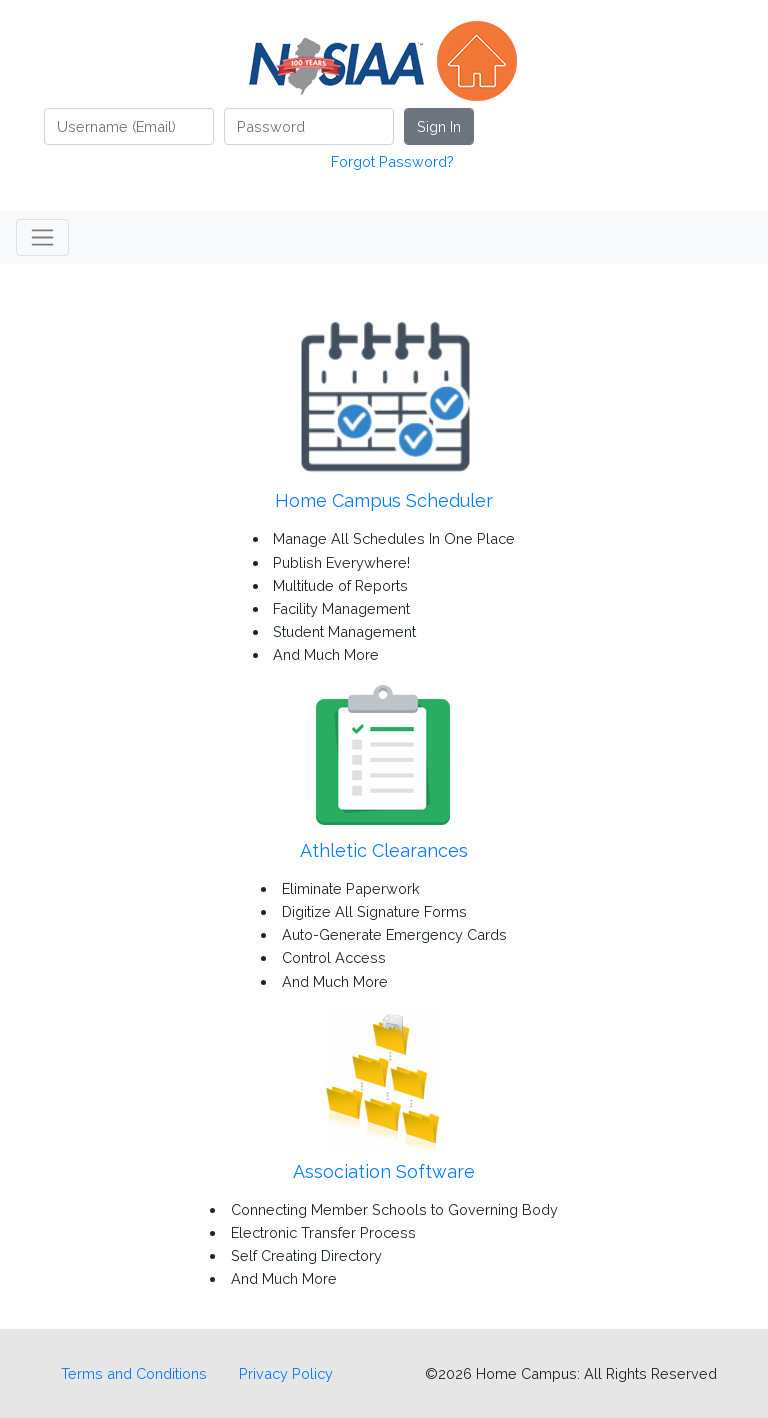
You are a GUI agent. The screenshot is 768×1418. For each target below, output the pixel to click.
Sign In (439, 126)
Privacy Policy (286, 1373)
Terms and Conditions (134, 1373)
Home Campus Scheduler (384, 500)
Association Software (384, 1171)
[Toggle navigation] (42, 237)
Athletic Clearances (384, 850)
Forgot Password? (392, 161)
